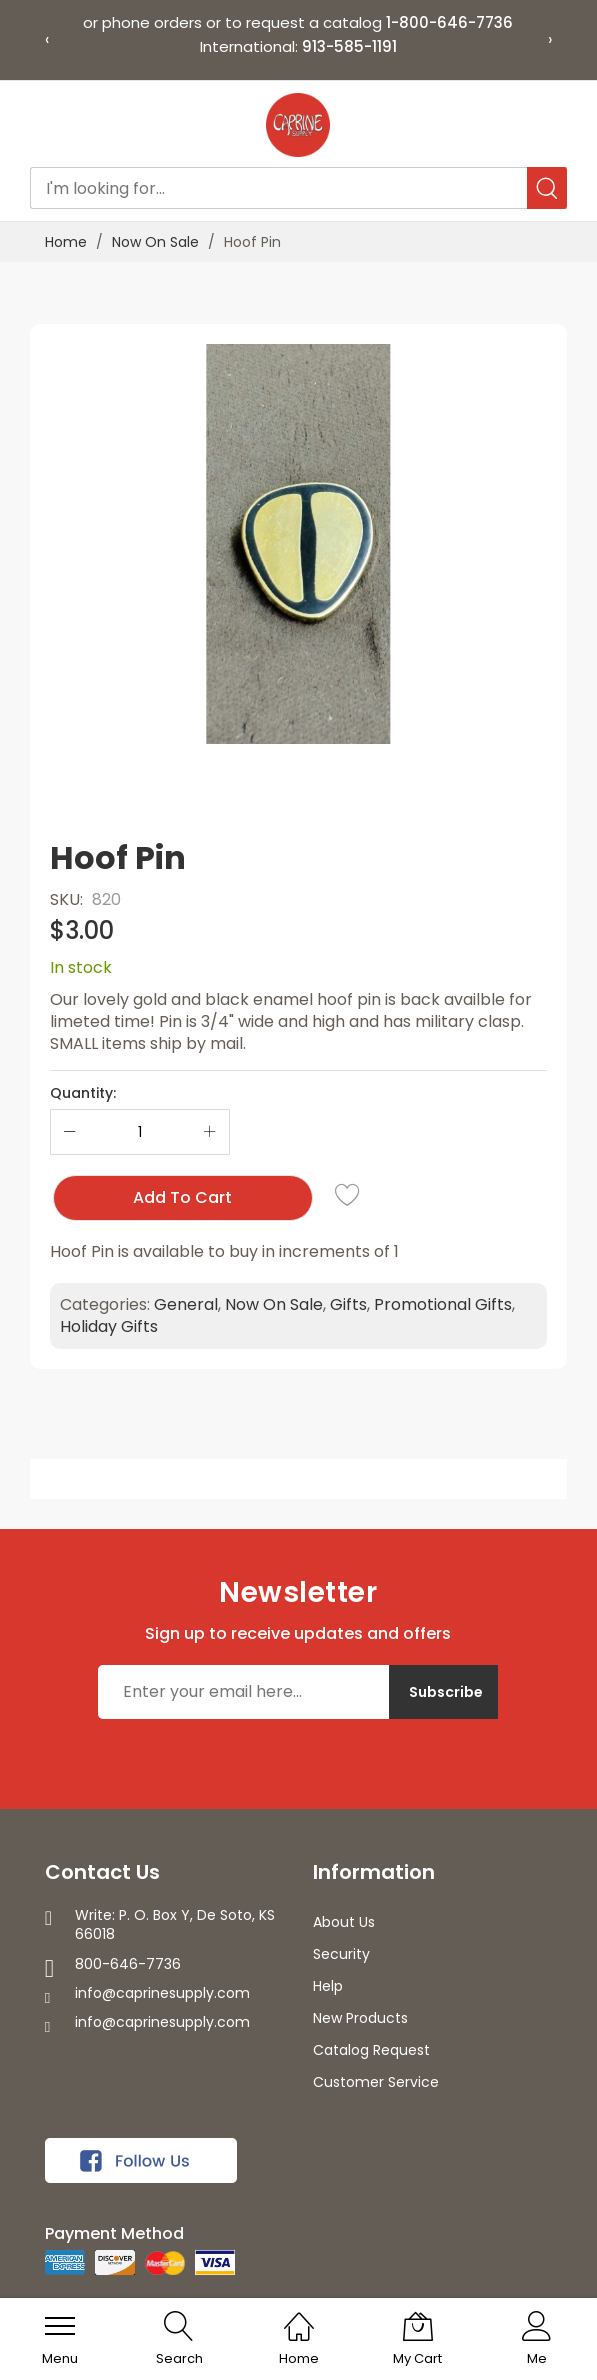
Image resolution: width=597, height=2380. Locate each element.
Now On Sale (155, 242)
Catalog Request (371, 2050)
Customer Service (376, 2082)
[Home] (299, 2315)
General (186, 1304)
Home (66, 242)
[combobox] (298, 188)
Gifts (348, 1304)
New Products (360, 2018)
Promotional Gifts (443, 1304)
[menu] (60, 2326)
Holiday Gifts (109, 1326)
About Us (344, 1922)
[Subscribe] (443, 1692)
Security (341, 1954)
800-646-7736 (128, 1964)
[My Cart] (418, 2326)
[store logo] (298, 125)
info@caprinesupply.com (162, 1993)
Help (328, 1986)
